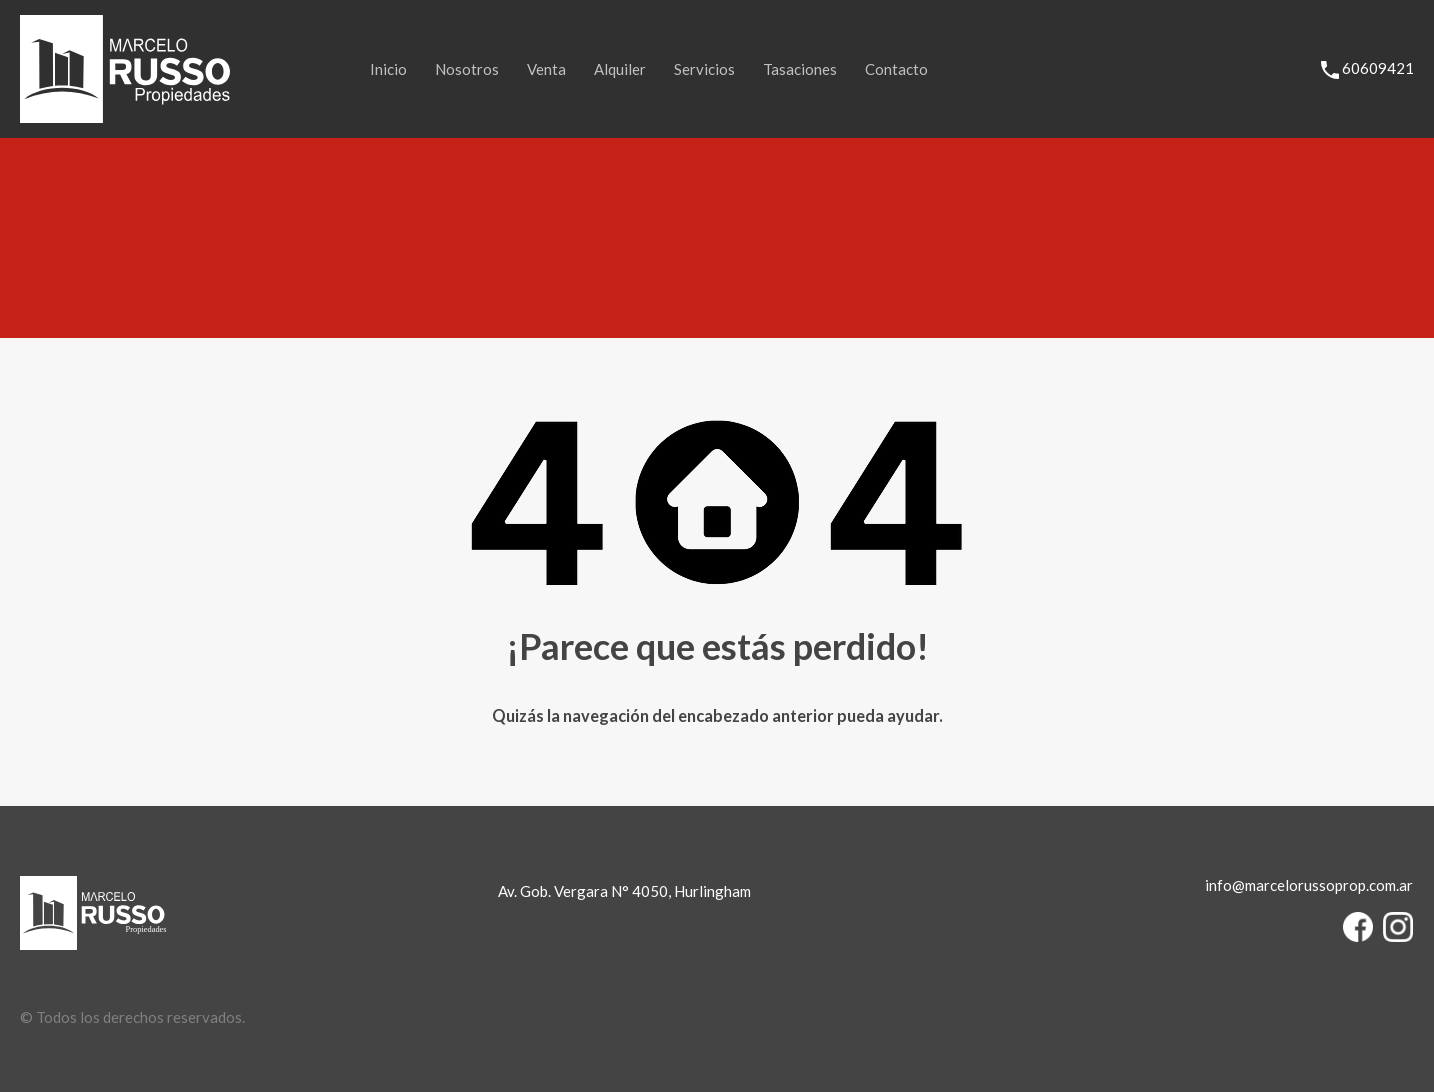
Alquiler (620, 69)
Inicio (388, 69)
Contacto (896, 69)
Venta (546, 69)
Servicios (704, 69)
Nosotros (467, 69)
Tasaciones (800, 69)
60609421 (1378, 68)
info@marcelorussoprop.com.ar (1309, 885)
